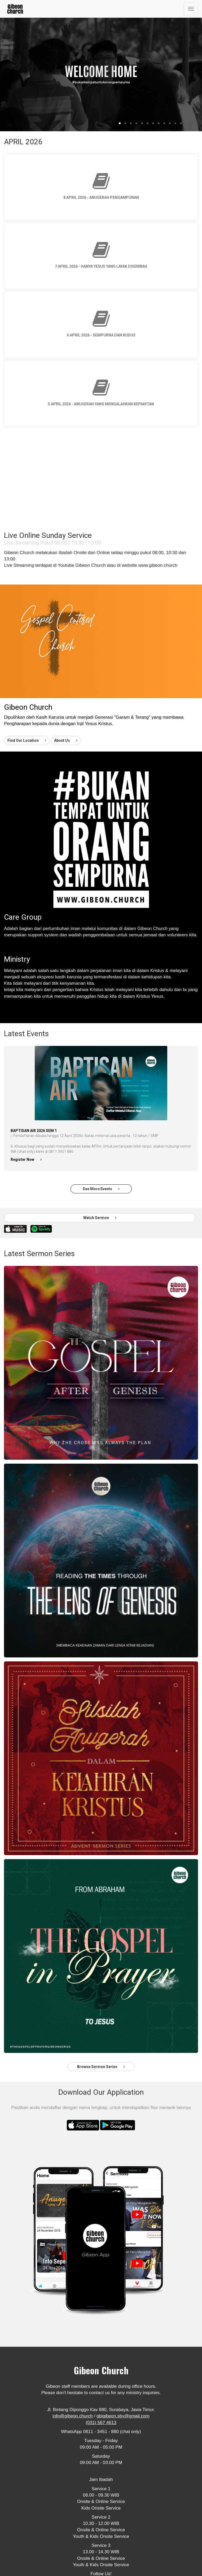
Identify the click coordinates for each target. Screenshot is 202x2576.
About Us (65, 740)
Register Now (26, 1159)
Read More (17, 944)
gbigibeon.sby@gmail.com (123, 2415)
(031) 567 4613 (101, 2422)
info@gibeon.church (72, 2415)
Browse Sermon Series (101, 2067)
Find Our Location (26, 740)
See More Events (101, 1189)
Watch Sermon (99, 1218)
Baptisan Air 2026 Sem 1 (34, 1131)
